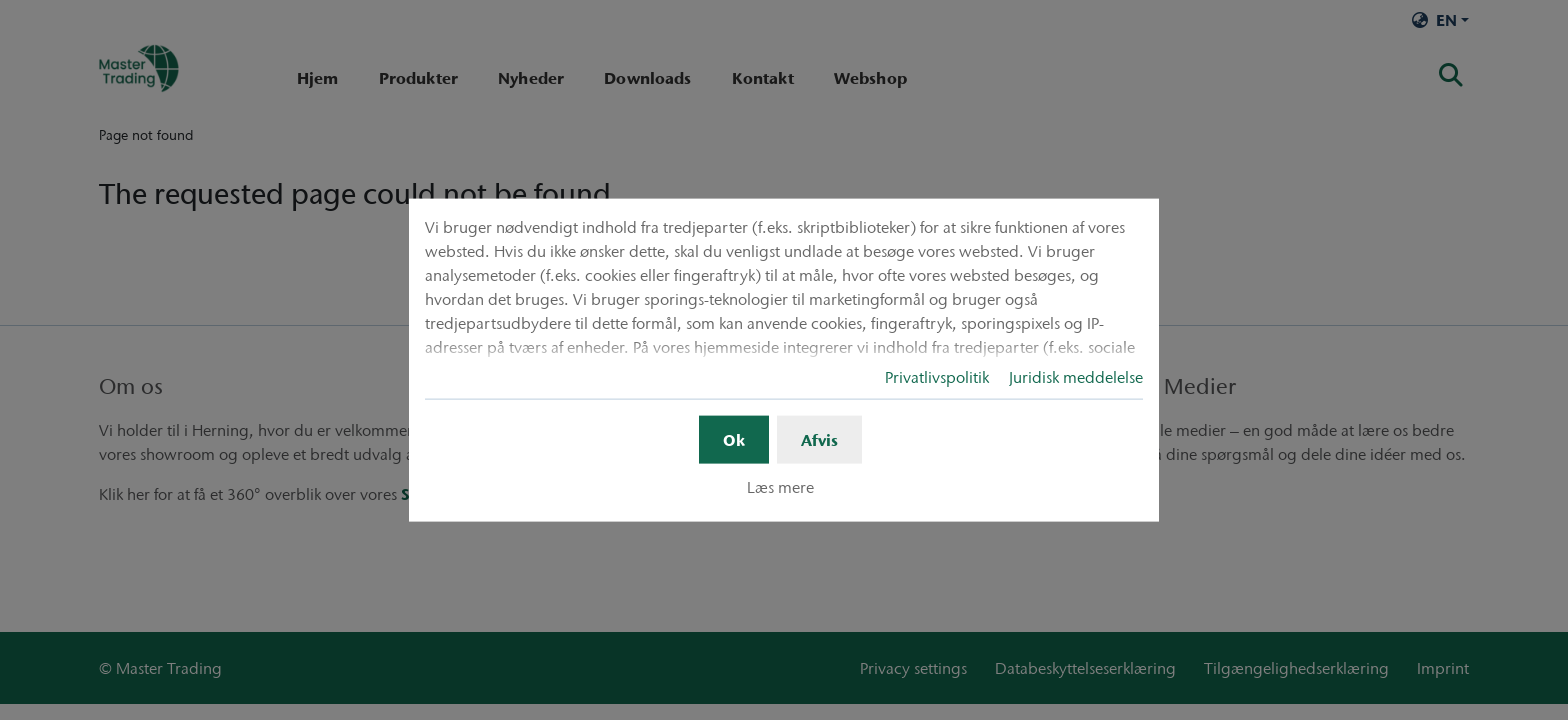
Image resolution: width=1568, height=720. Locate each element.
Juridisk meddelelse (1076, 377)
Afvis (819, 440)
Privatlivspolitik (937, 377)
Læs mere (780, 487)
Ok (734, 440)
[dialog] (784, 360)
